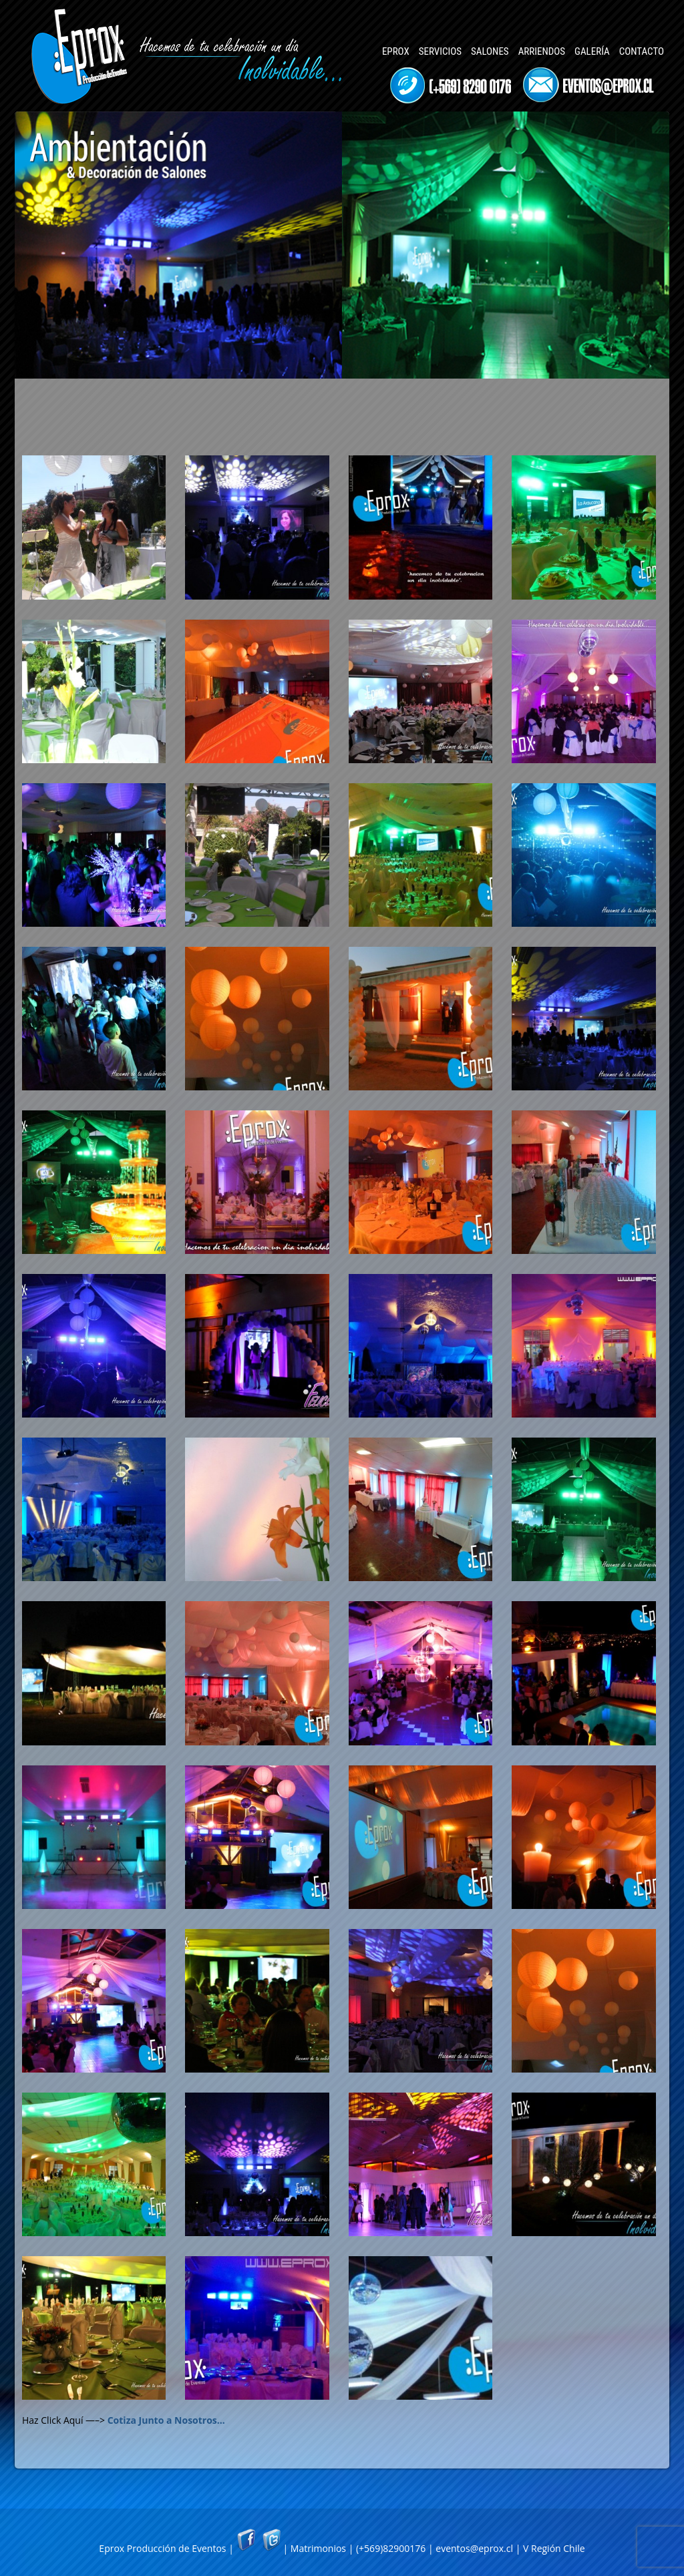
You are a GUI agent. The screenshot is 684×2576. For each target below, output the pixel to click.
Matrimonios (318, 2548)
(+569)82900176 (390, 2548)
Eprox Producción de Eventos (162, 2548)
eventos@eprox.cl (474, 2548)
